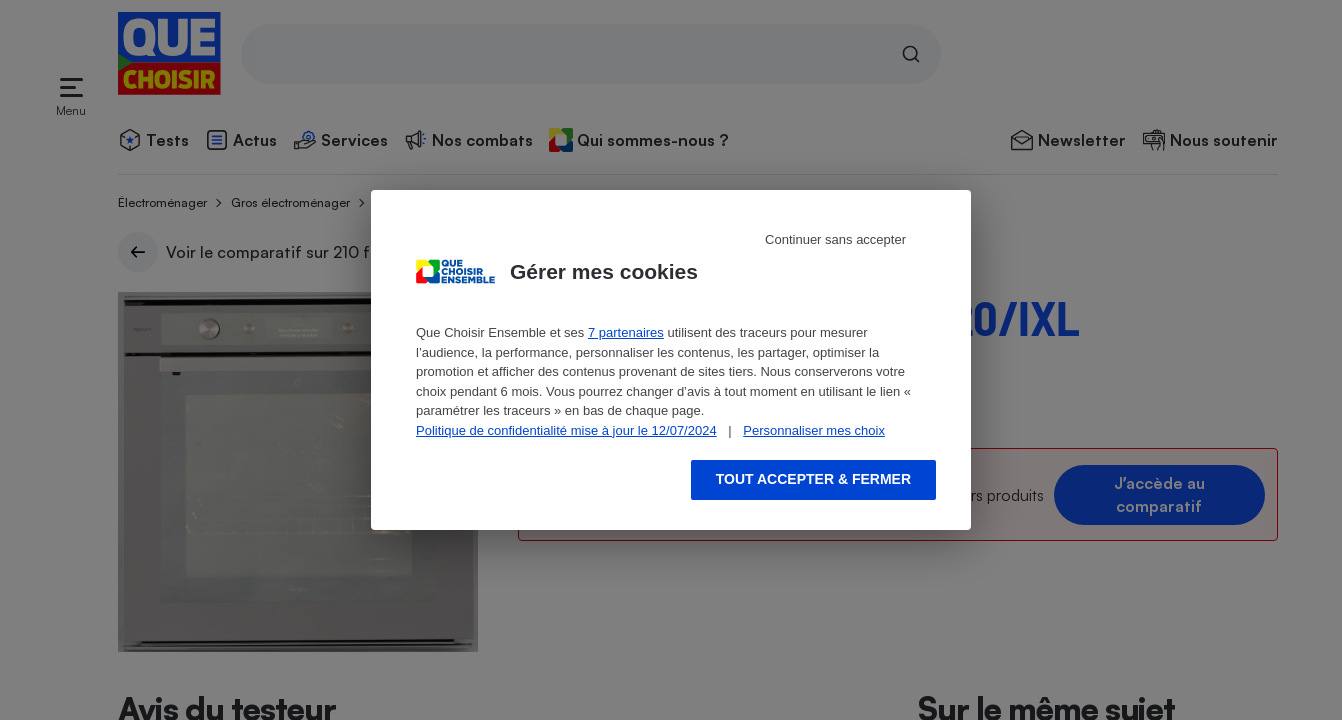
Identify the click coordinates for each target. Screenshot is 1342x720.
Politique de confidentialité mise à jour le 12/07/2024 (566, 430)
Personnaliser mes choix (814, 430)
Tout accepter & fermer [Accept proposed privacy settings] (813, 479)
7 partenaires (626, 332)
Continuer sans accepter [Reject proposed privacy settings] (835, 239)
